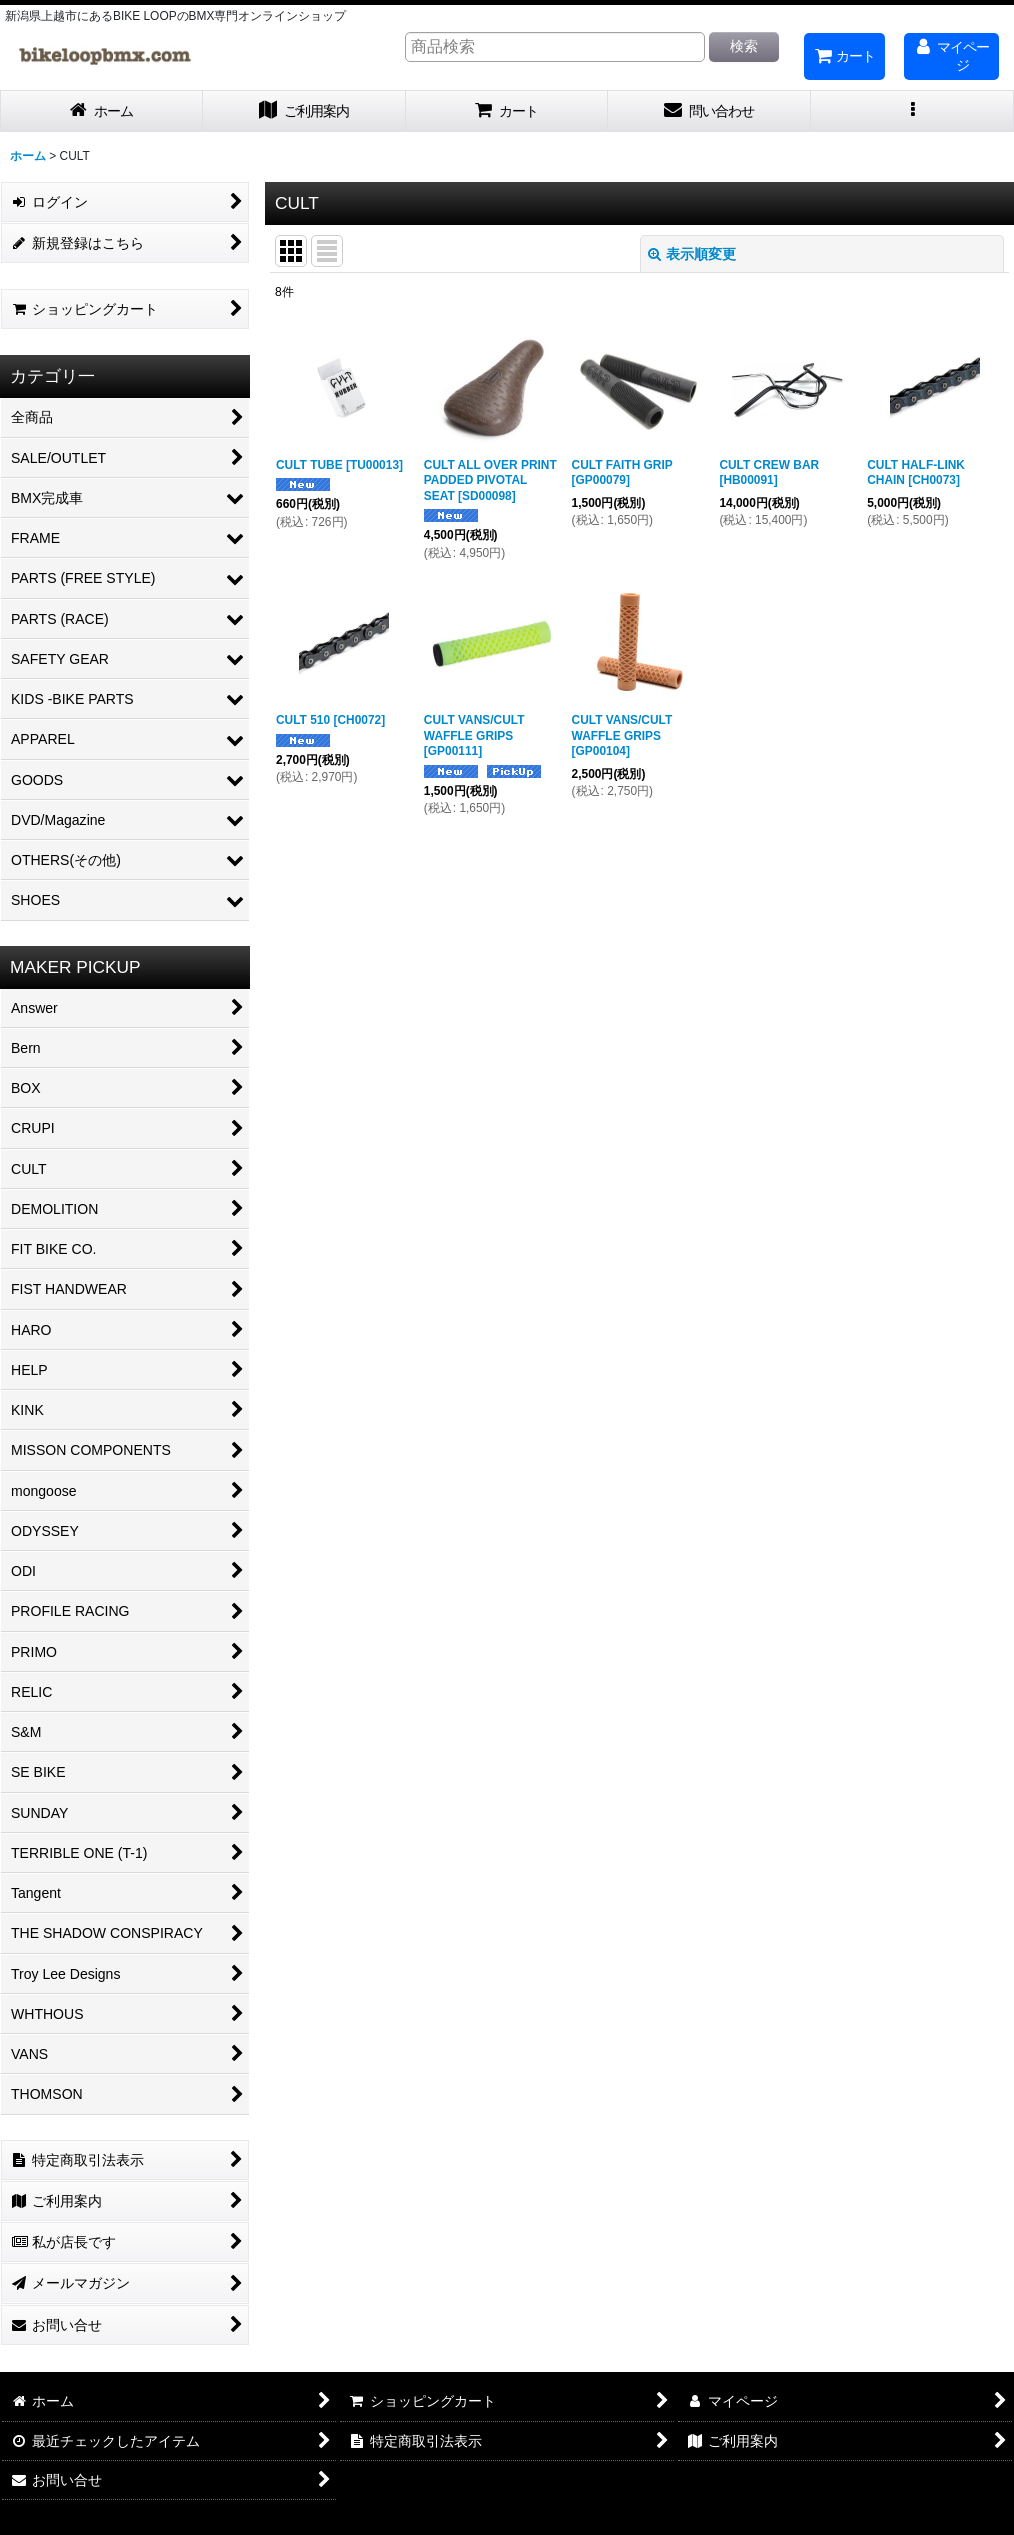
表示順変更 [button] (692, 254)
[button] (912, 111)
